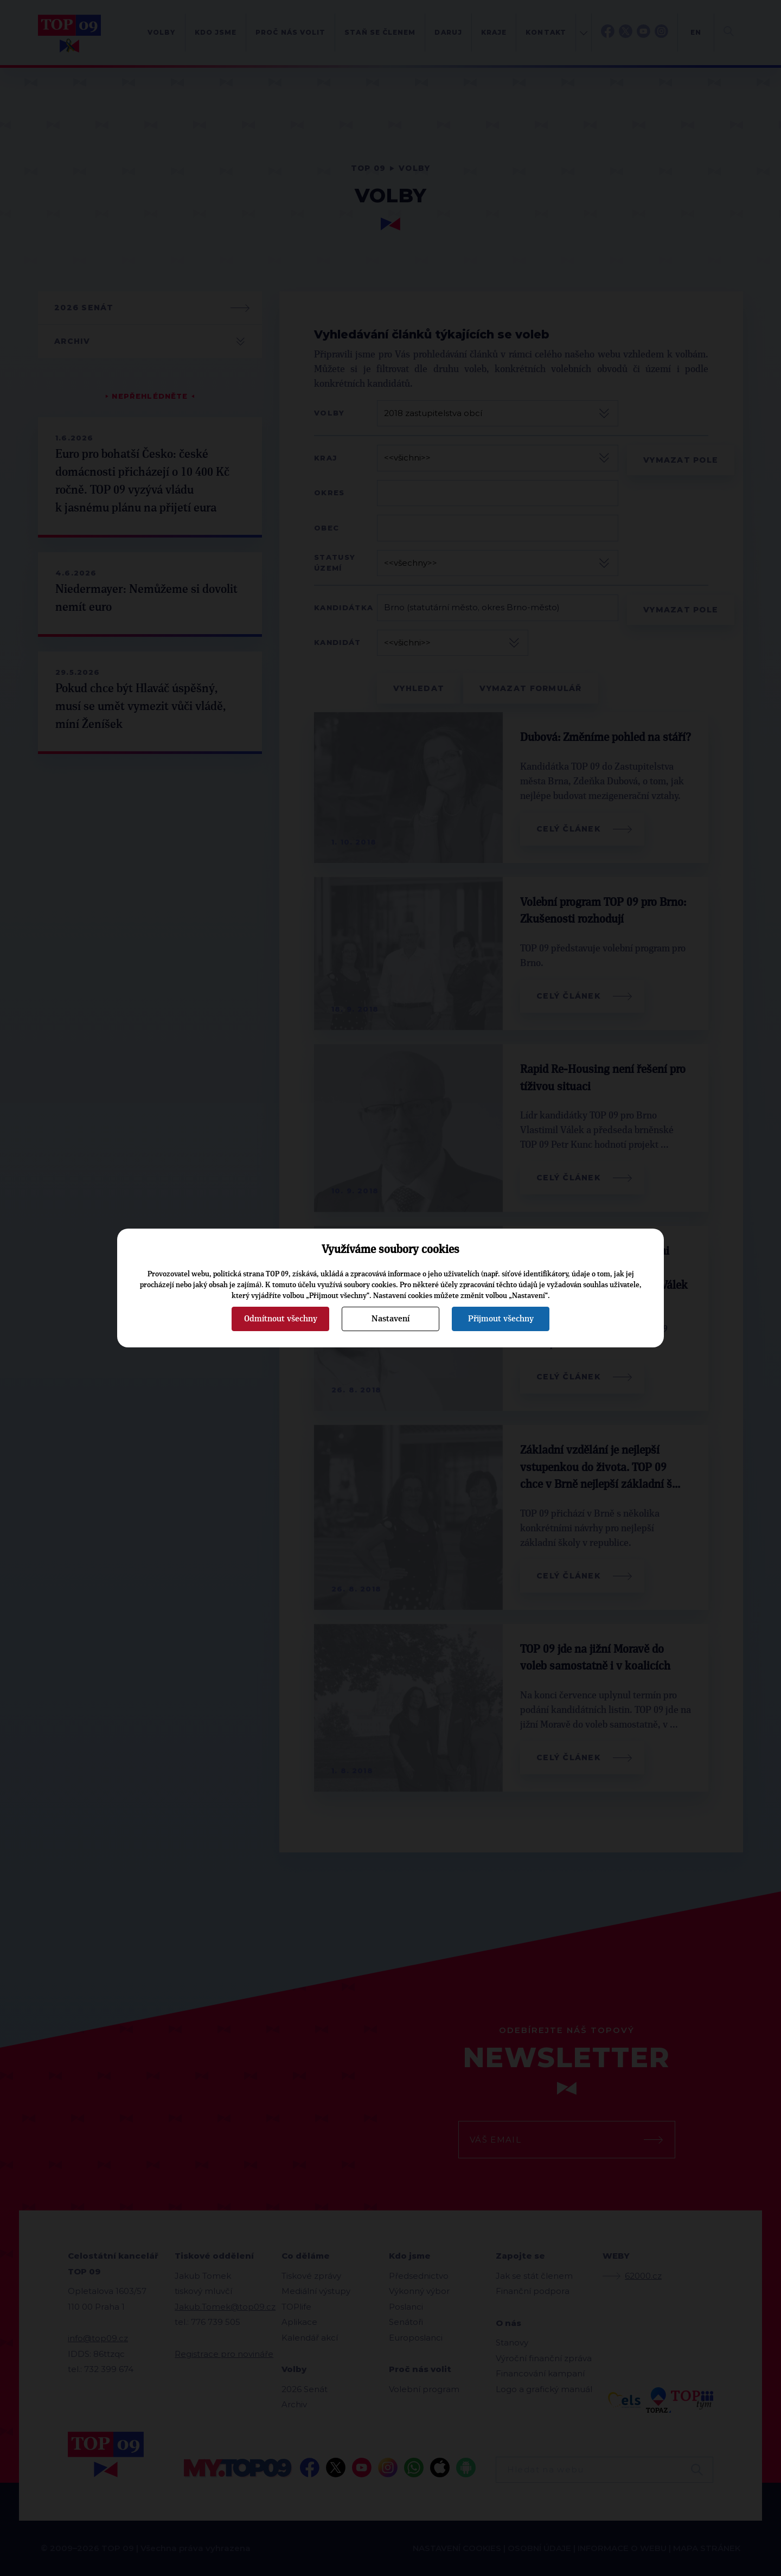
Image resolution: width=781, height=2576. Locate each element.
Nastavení (390, 1318)
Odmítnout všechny (280, 1318)
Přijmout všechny (501, 1318)
